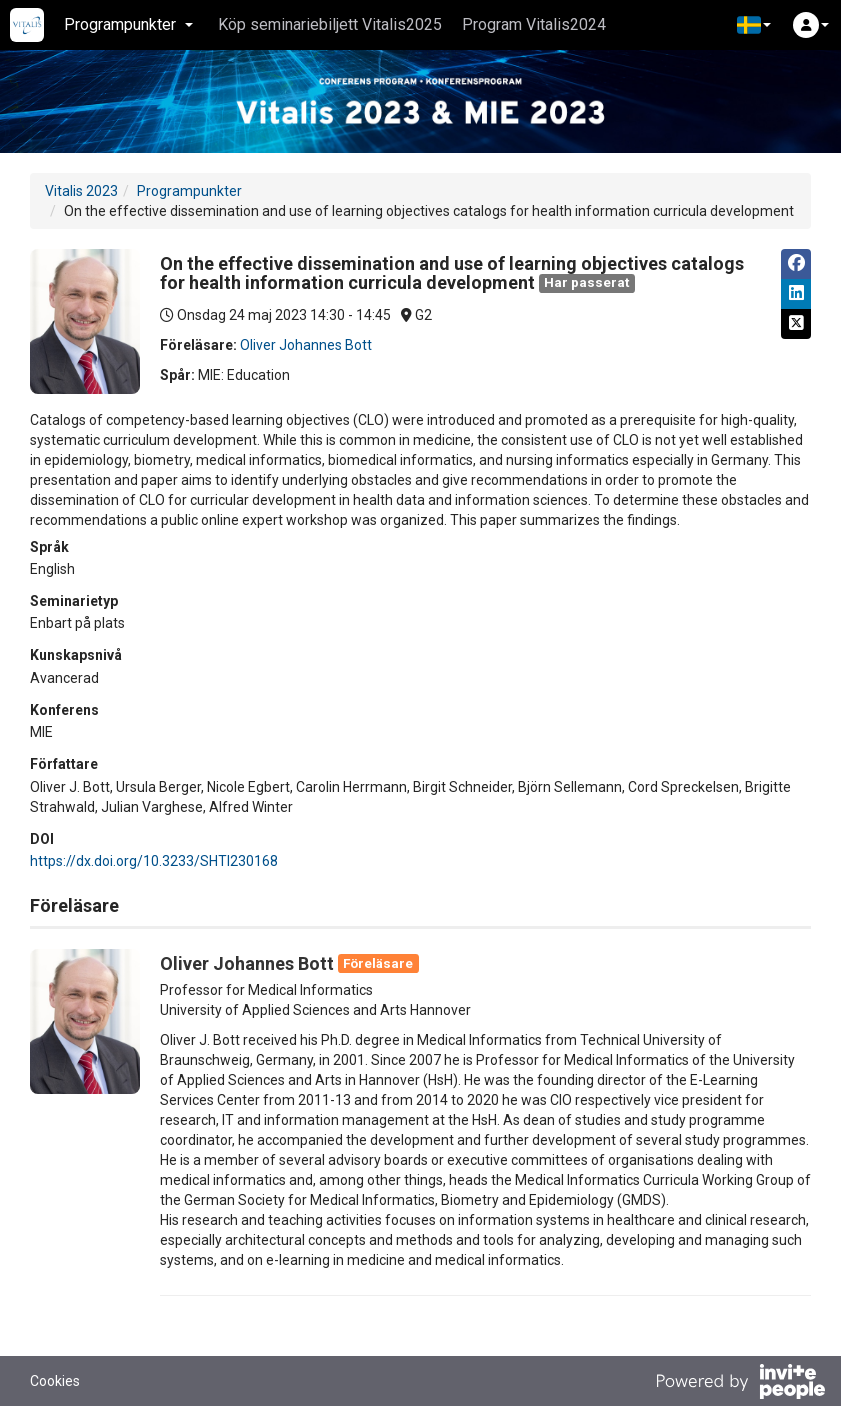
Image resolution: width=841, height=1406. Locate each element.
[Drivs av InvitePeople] (740, 1384)
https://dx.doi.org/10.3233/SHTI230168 (154, 861)
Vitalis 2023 (81, 191)
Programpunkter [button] (128, 24)
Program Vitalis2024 (534, 24)
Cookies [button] (55, 1381)
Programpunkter (189, 191)
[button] (754, 25)
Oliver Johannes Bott (306, 345)
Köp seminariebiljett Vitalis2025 (330, 24)
